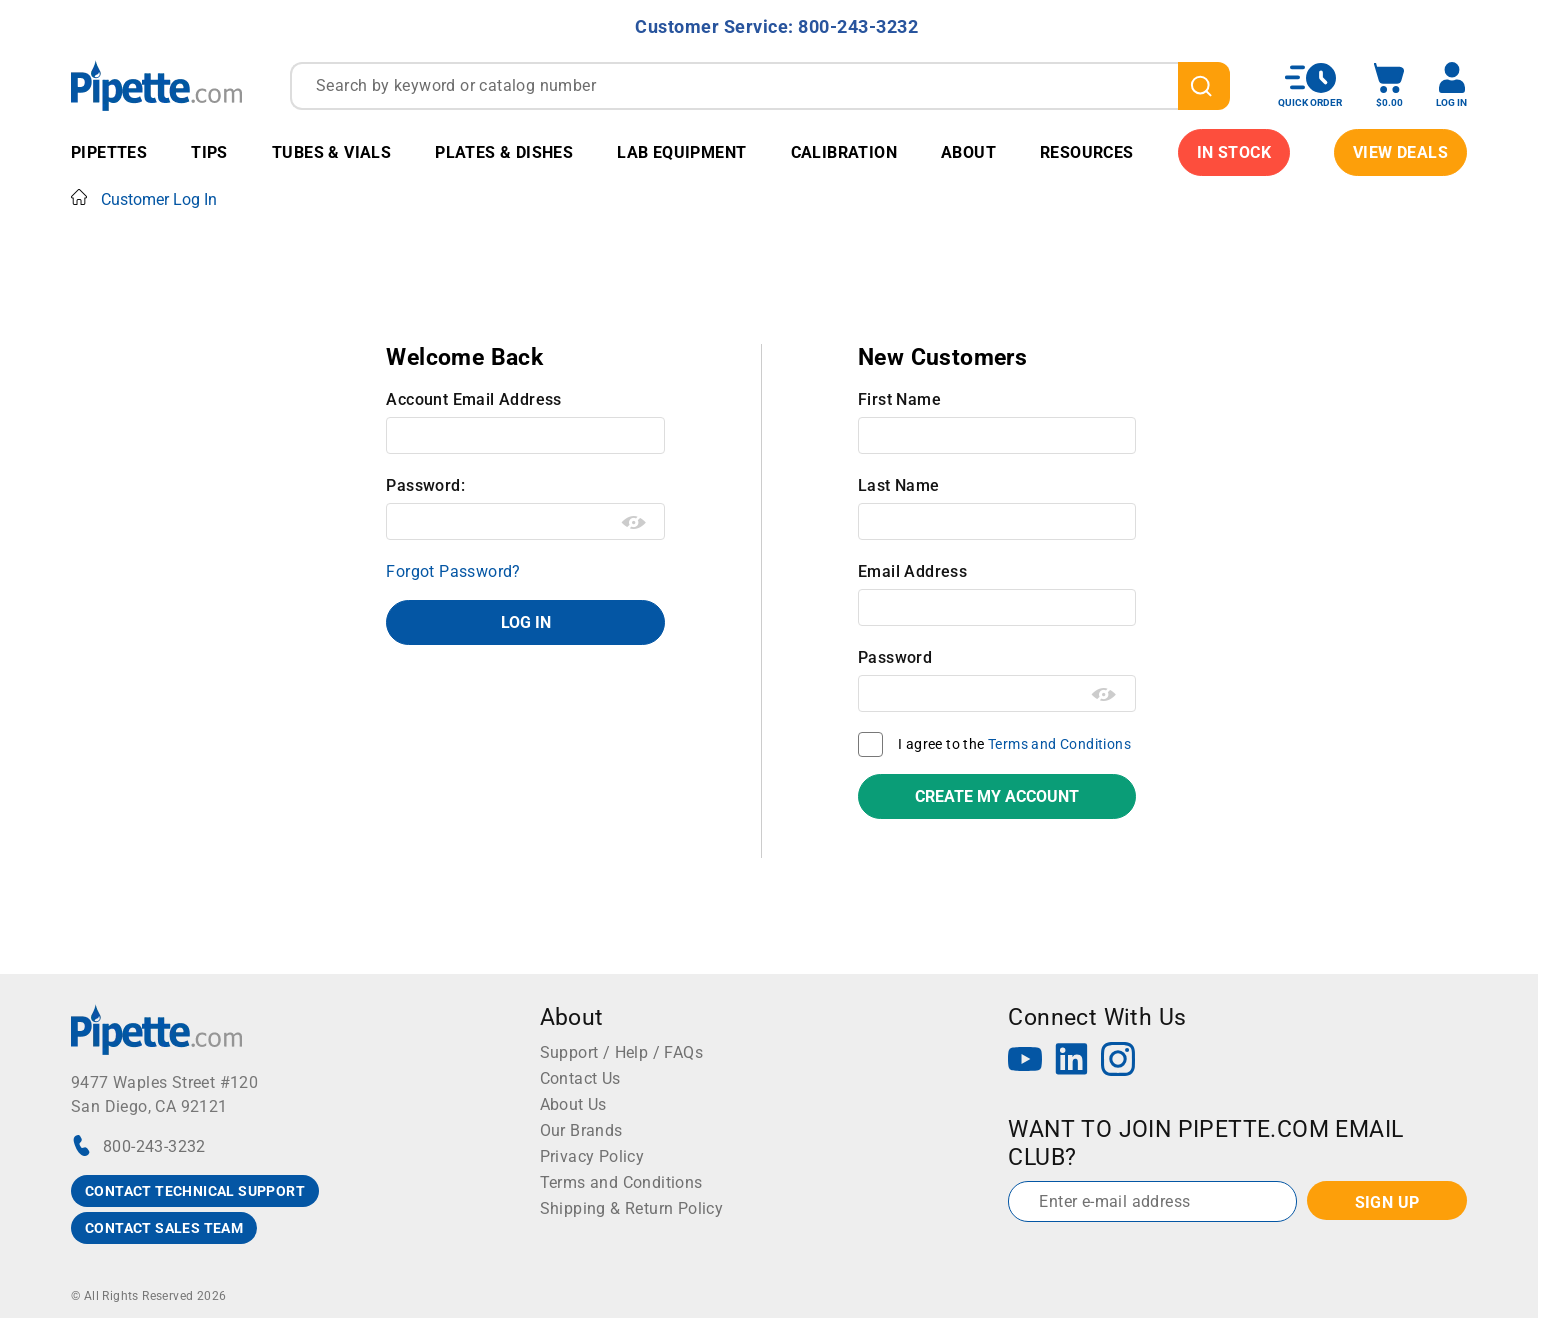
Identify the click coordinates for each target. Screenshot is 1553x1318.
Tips (209, 152)
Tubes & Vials (331, 152)
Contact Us (580, 1078)
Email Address (912, 571)
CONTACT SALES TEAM (164, 1228)
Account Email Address (473, 399)
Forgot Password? (453, 571)
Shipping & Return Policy (632, 1208)
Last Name (899, 485)
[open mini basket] (1389, 85)
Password (895, 657)
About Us (573, 1104)
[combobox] (760, 86)
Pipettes (109, 152)
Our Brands (581, 1130)
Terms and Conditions (1059, 744)
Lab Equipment (681, 152)
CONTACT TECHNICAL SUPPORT (195, 1191)
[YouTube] (1025, 1061)
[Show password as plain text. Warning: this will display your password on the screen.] (634, 523)
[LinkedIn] (1072, 1061)
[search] (1204, 86)
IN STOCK (1234, 152)
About (968, 152)
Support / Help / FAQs (621, 1052)
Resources (1087, 152)
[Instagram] (1118, 1061)
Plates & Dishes (504, 152)
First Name (899, 399)
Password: (425, 485)
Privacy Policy (592, 1156)
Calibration (844, 152)
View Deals (1400, 152)
